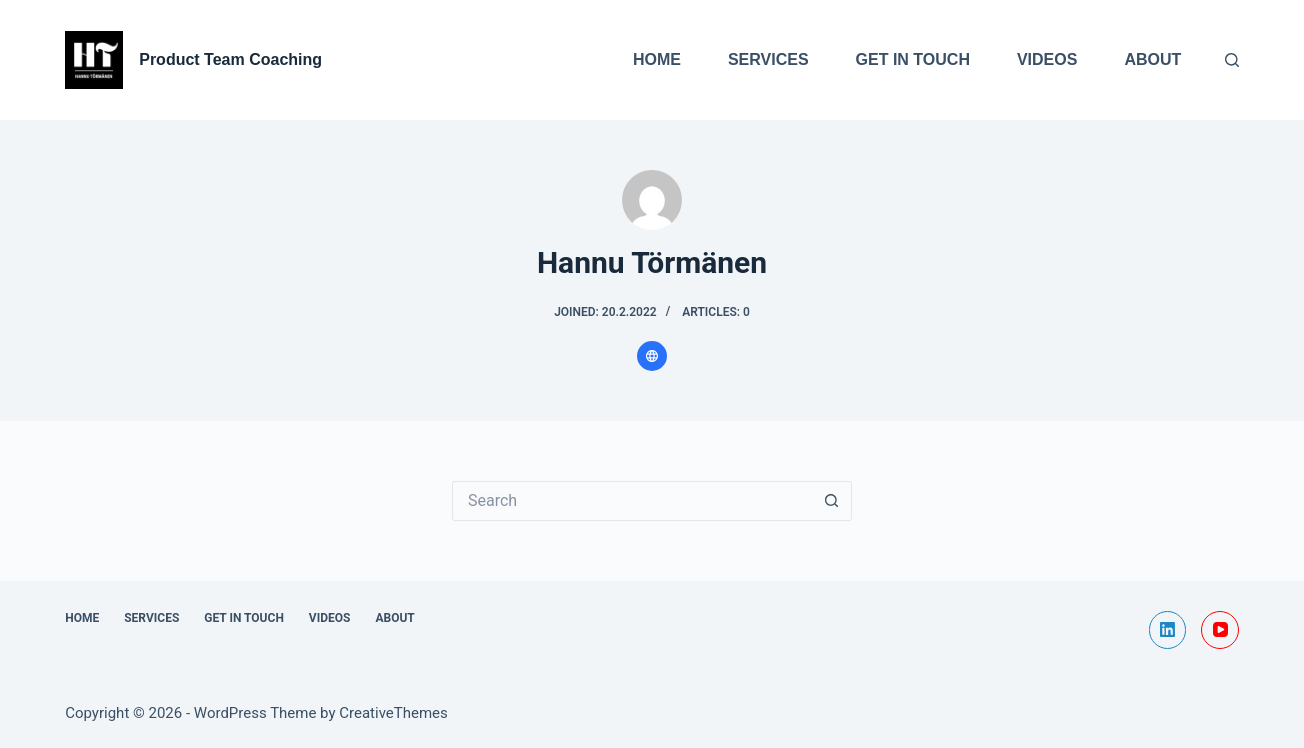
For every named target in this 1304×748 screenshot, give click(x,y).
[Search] (1232, 60)
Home (657, 59)
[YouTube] (1220, 630)
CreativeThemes (393, 713)
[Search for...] (632, 501)
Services (768, 59)
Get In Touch (913, 59)
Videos (1047, 59)
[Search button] (832, 501)
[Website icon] (652, 356)
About (1152, 59)
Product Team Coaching (230, 59)
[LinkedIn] (1168, 630)
